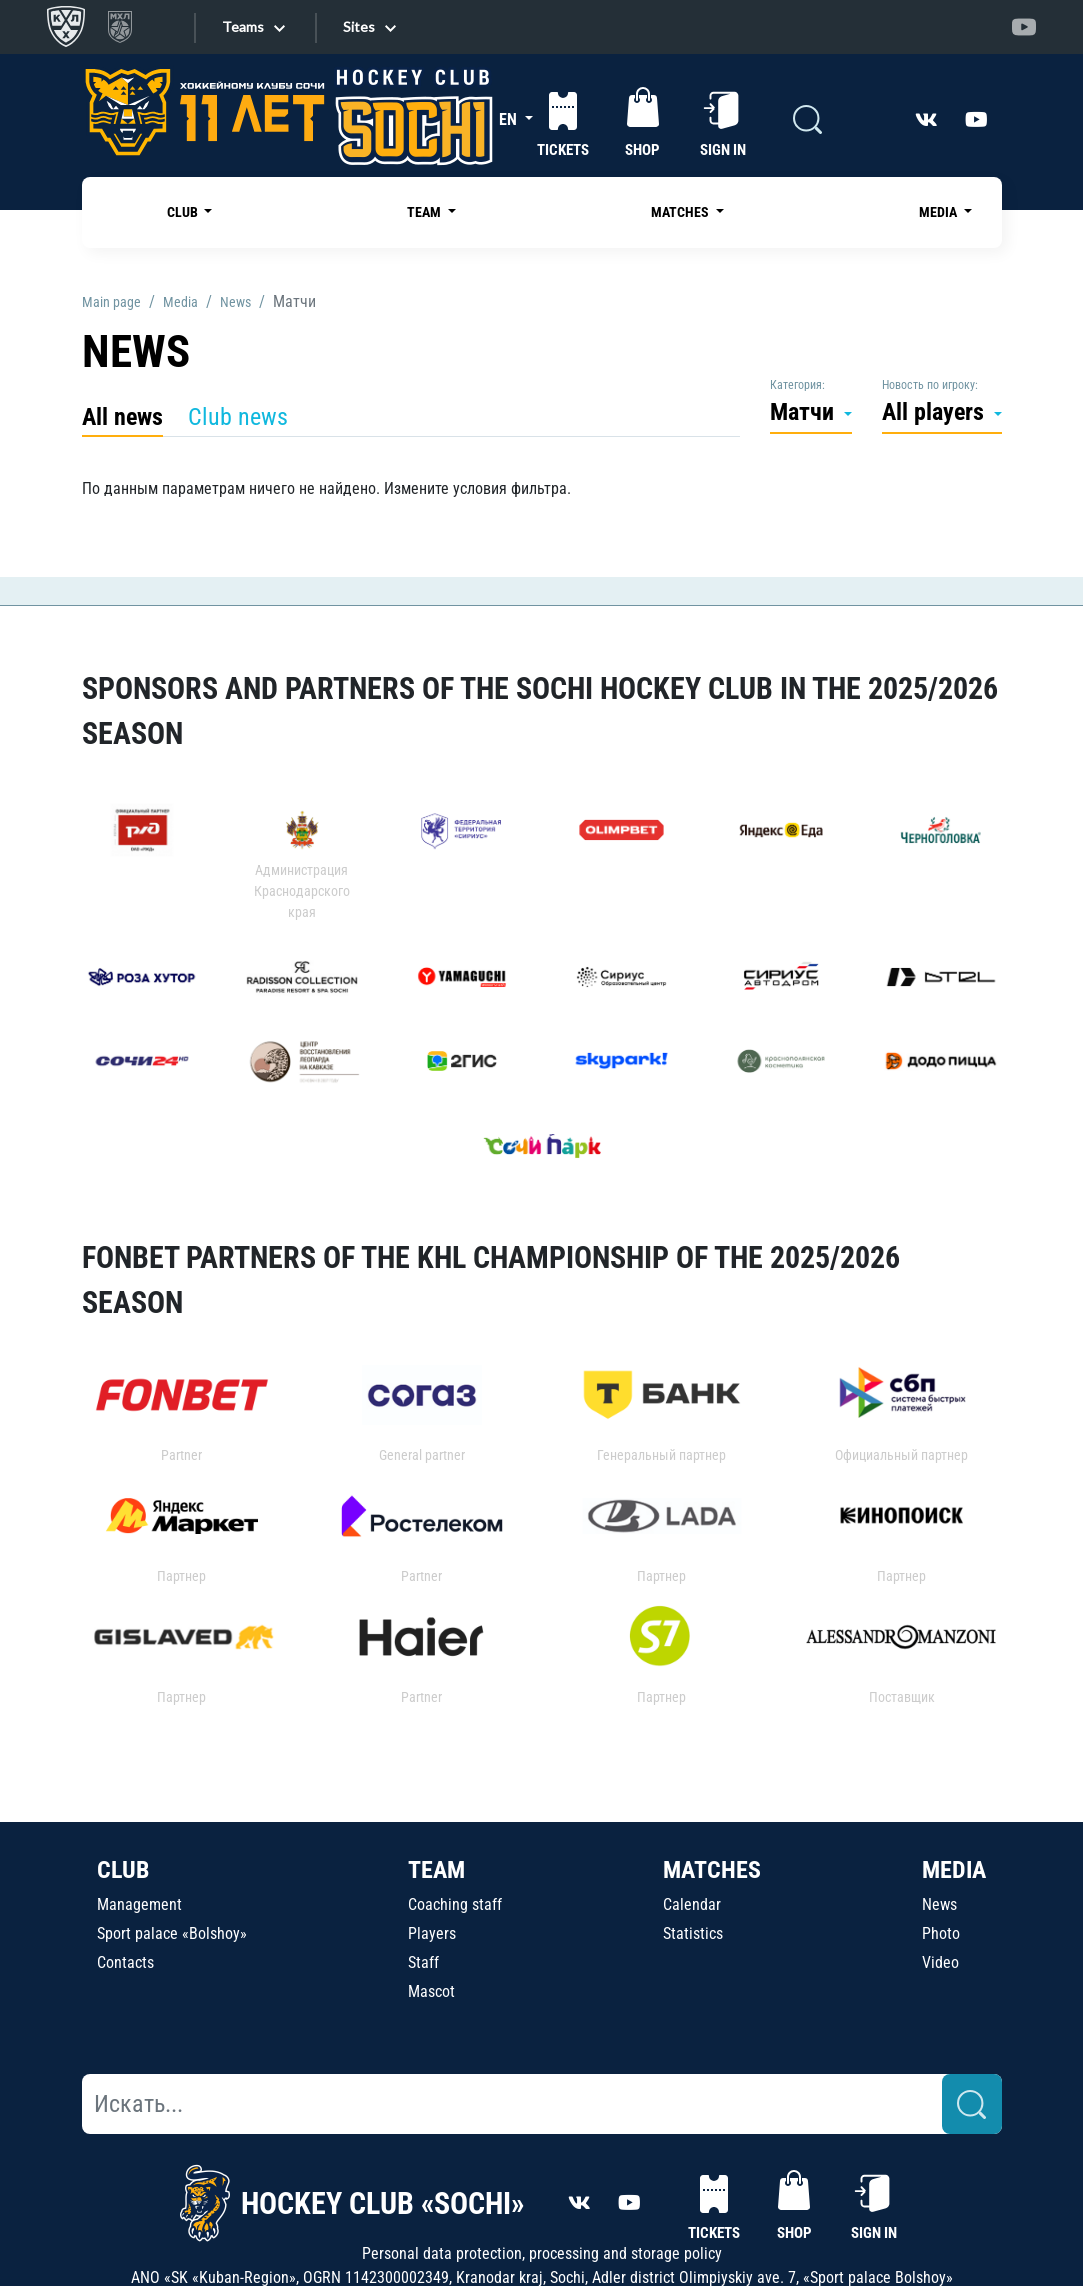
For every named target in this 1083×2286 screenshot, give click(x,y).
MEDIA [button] (939, 212)
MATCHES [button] (681, 212)
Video (940, 1962)
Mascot (431, 1991)
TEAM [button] (425, 212)
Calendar (692, 1904)
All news (122, 417)
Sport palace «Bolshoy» (172, 1933)
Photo (941, 1933)
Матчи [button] (805, 412)
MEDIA (954, 1870)
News (939, 1904)
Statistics (693, 1933)
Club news (238, 417)
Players (432, 1933)
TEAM (436, 1870)
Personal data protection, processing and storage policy (542, 2253)
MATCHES (712, 1870)
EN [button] (510, 119)
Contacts (125, 1962)
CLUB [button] (184, 212)
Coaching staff (455, 1904)
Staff (423, 1962)
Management (139, 1904)
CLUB (123, 1870)
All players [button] (936, 412)
